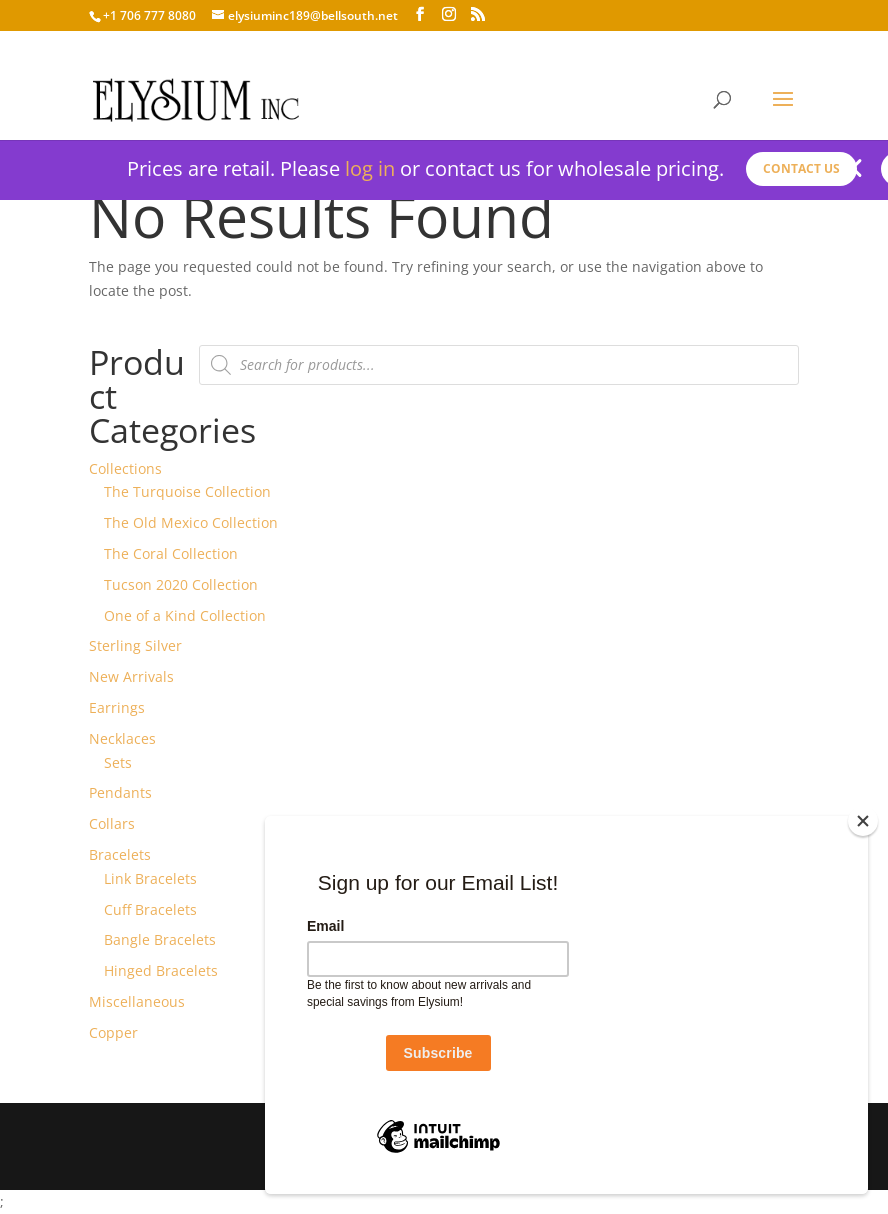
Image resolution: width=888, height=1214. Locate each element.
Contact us (801, 168)
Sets (118, 762)
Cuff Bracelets (150, 909)
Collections (125, 468)
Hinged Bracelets (161, 970)
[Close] (863, 821)
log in (370, 168)
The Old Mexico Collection (191, 522)
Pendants (120, 792)
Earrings (117, 707)
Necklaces (122, 738)
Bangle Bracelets (160, 939)
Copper (113, 1032)
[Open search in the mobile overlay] (499, 365)
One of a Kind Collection (185, 615)
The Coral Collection (171, 553)
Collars (112, 823)
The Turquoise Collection (187, 491)
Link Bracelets (150, 878)
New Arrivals (131, 676)
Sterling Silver (135, 645)
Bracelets (120, 854)
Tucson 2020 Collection (181, 584)
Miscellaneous (137, 1001)
